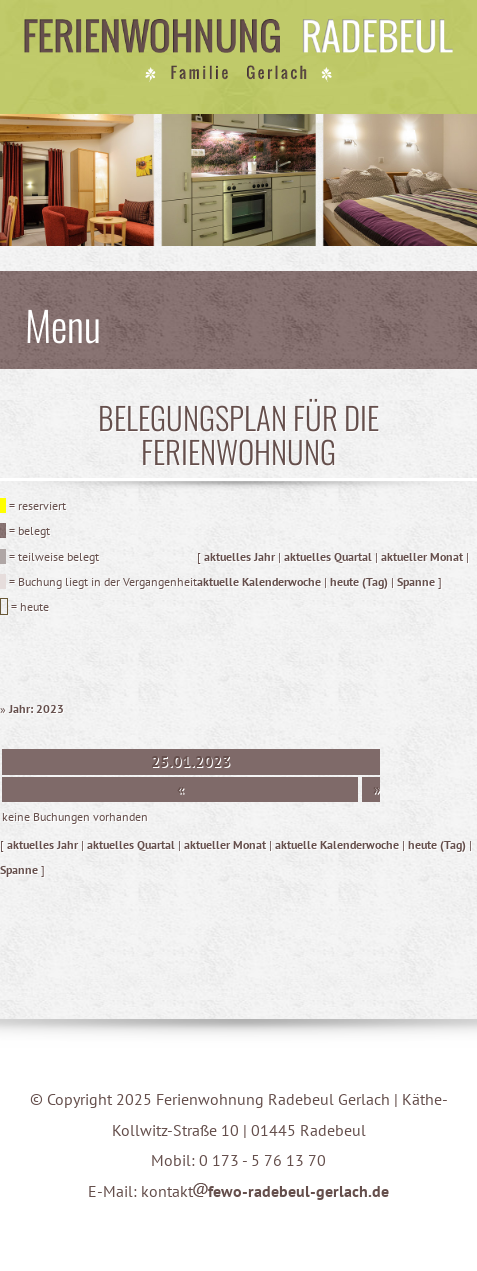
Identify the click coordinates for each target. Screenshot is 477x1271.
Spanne (416, 581)
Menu (63, 324)
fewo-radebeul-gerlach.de (291, 1191)
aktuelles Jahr (239, 556)
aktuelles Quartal (328, 556)
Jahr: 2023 (36, 708)
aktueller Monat (422, 556)
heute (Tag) (359, 581)
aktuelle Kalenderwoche (259, 581)
